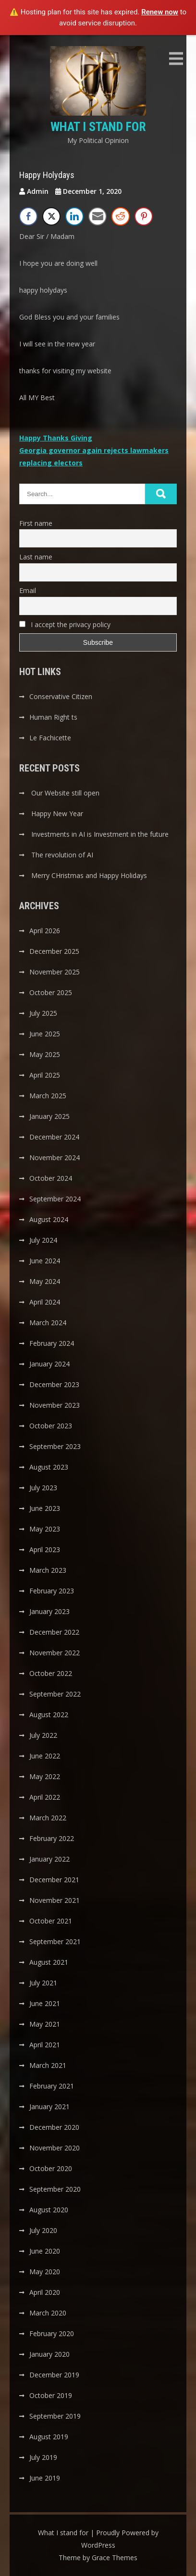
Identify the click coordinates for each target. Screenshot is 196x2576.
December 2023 (54, 1384)
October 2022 (50, 1673)
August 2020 (48, 2209)
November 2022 (54, 1652)
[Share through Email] (97, 216)
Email (27, 590)
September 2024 (55, 1198)
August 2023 (48, 1467)
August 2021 (48, 1962)
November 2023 (54, 1405)
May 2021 (44, 2024)
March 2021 (47, 2065)
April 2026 (44, 930)
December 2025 (54, 951)
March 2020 (47, 2312)
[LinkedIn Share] (74, 216)
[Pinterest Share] (144, 216)
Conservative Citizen (60, 696)
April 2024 (44, 1301)
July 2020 (43, 2230)
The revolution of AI (62, 854)
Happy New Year (57, 813)
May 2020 (44, 2271)
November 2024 (54, 1157)
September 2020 (55, 2189)
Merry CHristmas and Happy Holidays (89, 875)
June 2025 (44, 1033)
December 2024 (54, 1136)
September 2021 (55, 1941)
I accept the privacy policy (64, 624)
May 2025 (44, 1054)
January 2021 (49, 2106)
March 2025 (47, 1095)
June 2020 (44, 2250)
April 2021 (44, 2044)
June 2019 (44, 2477)
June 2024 (44, 1260)
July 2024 (43, 1240)
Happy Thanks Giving (55, 437)
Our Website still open (65, 792)
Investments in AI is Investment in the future (100, 834)
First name (35, 523)
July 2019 (43, 2457)
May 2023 (44, 1528)
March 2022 (47, 1817)
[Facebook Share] (28, 216)
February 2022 (51, 1838)
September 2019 (55, 2416)
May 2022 (44, 1776)
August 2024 (48, 1219)
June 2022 (44, 1755)
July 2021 (43, 1982)
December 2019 (54, 2374)
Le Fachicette (50, 737)
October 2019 (50, 2395)
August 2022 (48, 1714)
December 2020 (54, 2127)
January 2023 (49, 1611)
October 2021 (50, 1920)
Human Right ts (53, 717)
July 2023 (43, 1487)
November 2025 (54, 971)
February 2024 (51, 1343)
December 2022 (54, 1632)
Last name (35, 556)
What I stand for (98, 126)
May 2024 (44, 1281)
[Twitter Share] (51, 216)
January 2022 (49, 1859)
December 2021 (54, 1879)
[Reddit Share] (120, 216)
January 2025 (49, 1116)
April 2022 (44, 1797)
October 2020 (50, 2168)
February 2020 (51, 2333)
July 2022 (43, 1735)
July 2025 (43, 1013)
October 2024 (50, 1178)
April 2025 (44, 1075)
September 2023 (55, 1446)
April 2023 (44, 1549)
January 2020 (49, 2354)
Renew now (159, 12)
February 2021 (51, 2085)
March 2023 (47, 1570)
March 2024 (47, 1322)
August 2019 (48, 2436)
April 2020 (44, 2292)
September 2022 (55, 1693)
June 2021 (44, 2003)
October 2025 (50, 992)
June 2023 (44, 1508)
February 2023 (51, 1590)
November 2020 (54, 2147)
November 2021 (54, 1900)
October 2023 (50, 1425)
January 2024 (49, 1363)
